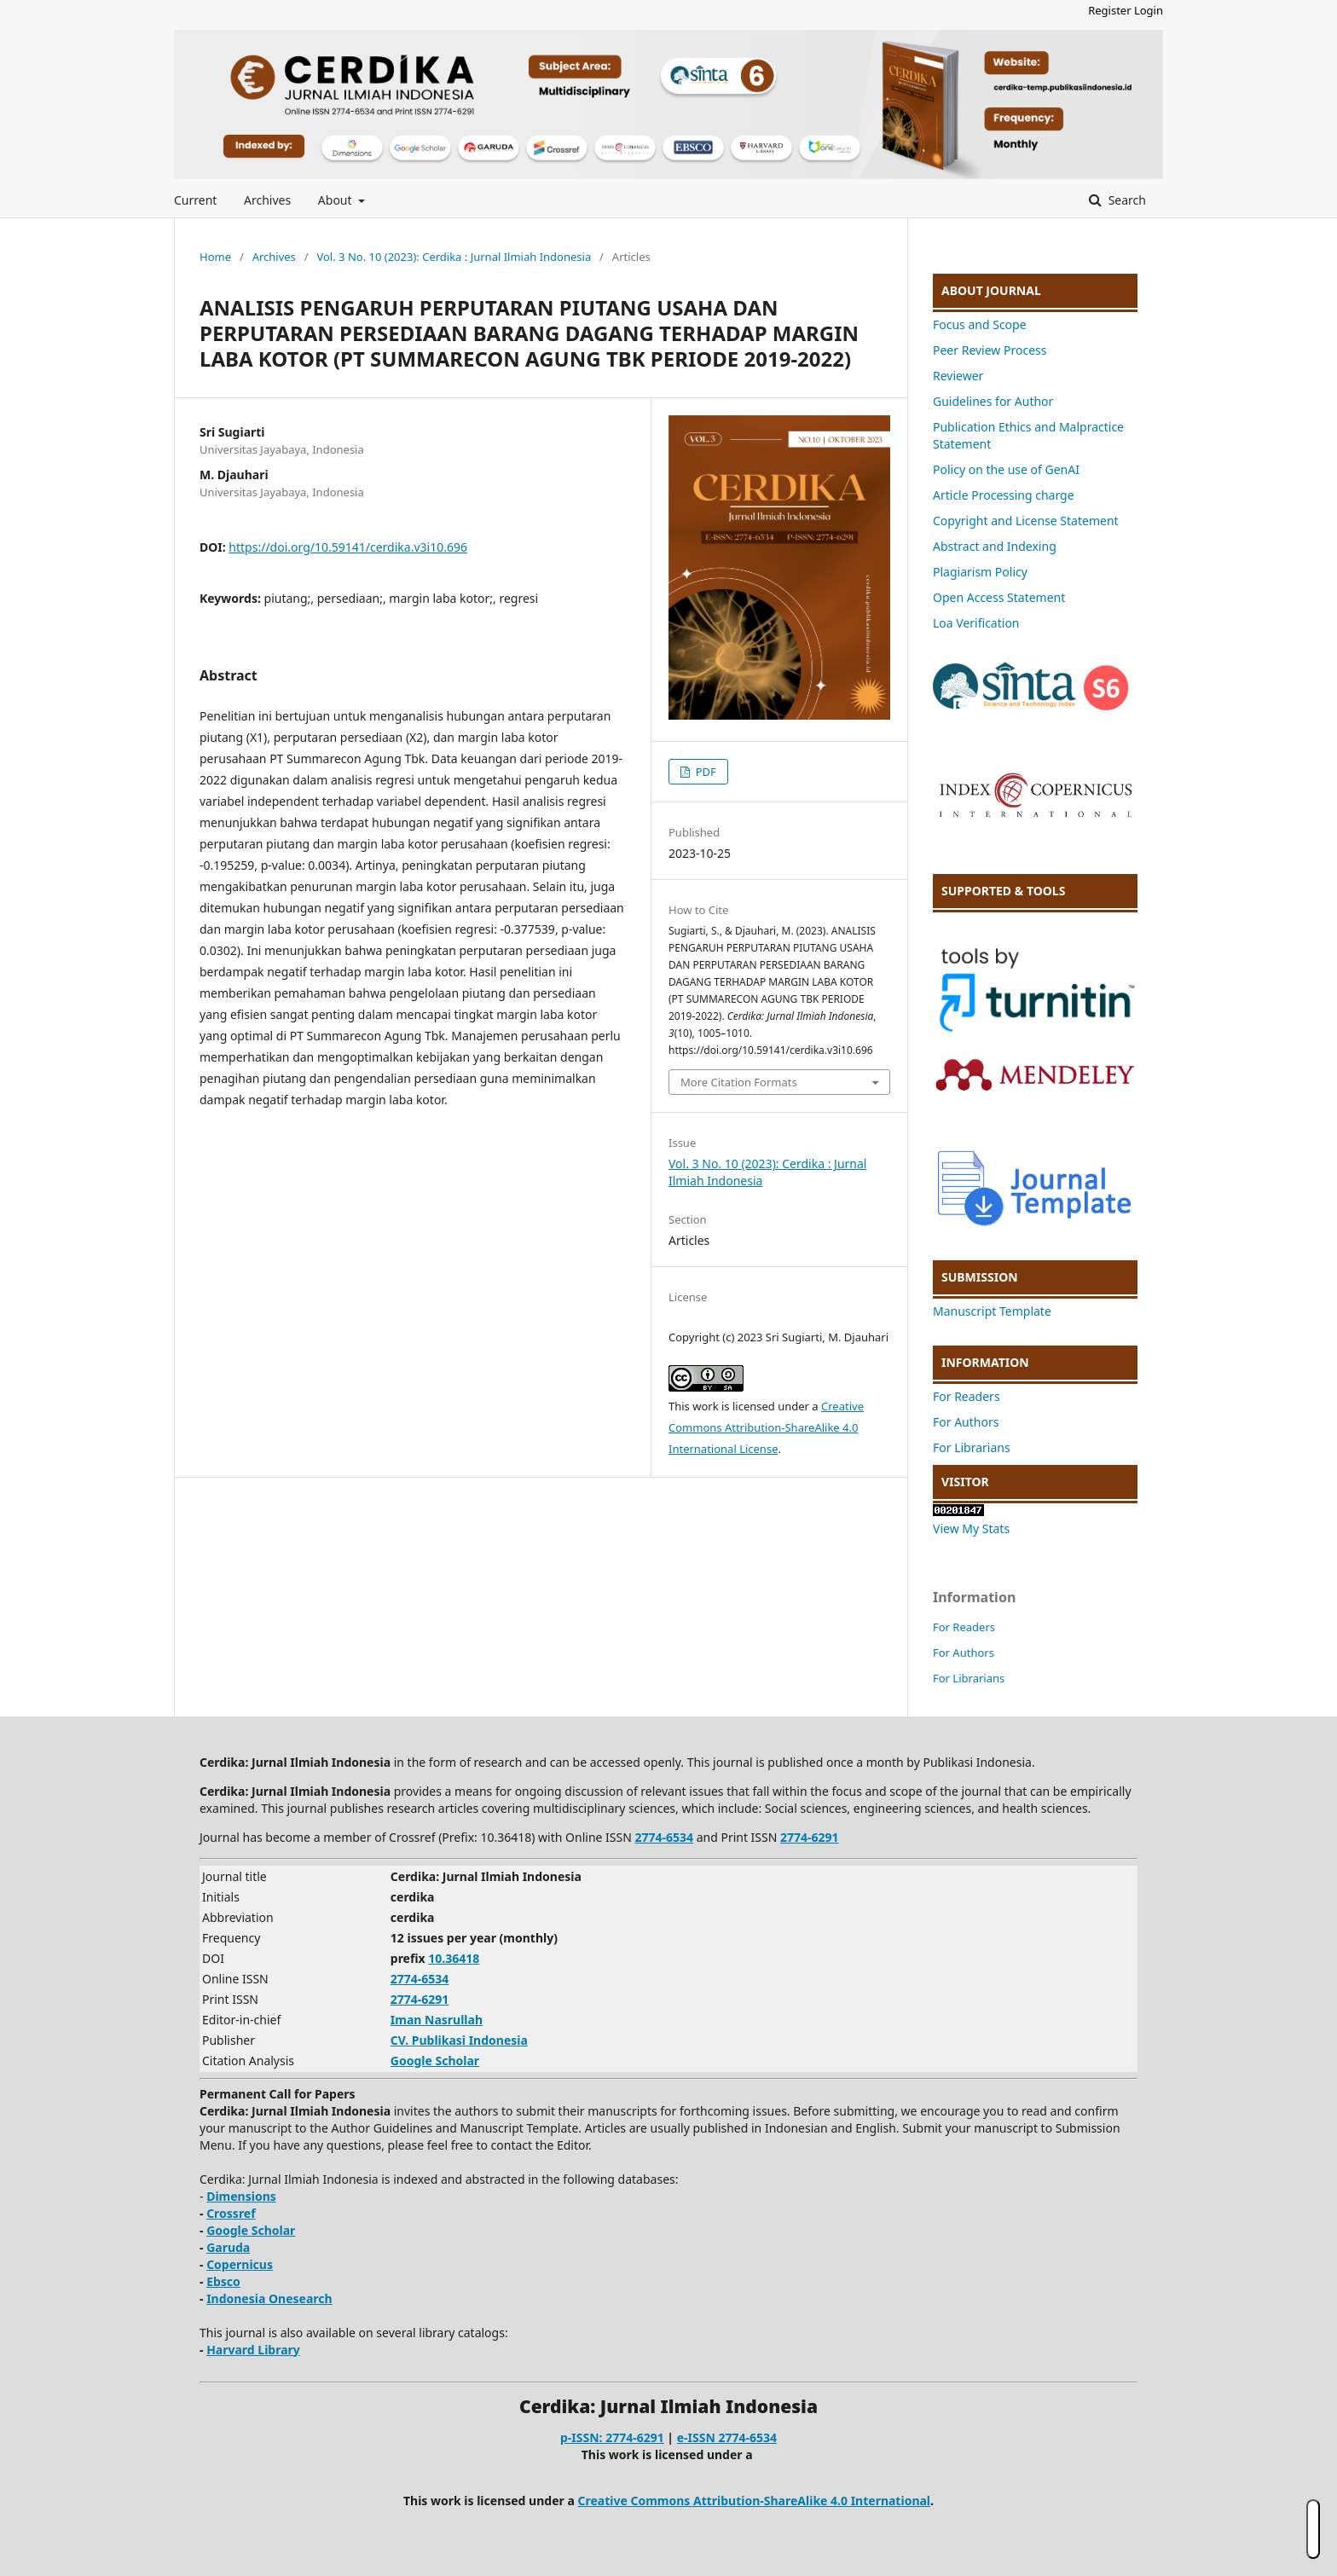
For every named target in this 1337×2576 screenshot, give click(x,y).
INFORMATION (985, 1362)
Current (195, 200)
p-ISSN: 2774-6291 (612, 2437)
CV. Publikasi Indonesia (459, 2040)
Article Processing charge (1003, 495)
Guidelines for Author (993, 401)
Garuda (228, 2247)
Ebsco (223, 2281)
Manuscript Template (992, 1311)
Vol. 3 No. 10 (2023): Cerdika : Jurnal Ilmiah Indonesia (453, 256)
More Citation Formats (738, 1082)
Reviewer (958, 376)
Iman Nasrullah (437, 2020)
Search (1125, 200)
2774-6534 (663, 1837)
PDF (703, 771)
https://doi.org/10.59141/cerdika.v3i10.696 (348, 547)
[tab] (1035, 290)
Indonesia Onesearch (269, 2298)
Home (215, 256)
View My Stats (971, 1528)
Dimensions (241, 2196)
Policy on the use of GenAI (1006, 469)
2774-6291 (809, 1837)
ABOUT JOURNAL (991, 290)
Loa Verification (976, 623)
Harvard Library (253, 2350)
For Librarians (971, 1447)
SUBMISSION (979, 1277)
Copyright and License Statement (1026, 520)
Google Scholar (435, 2060)
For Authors (965, 1422)
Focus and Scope (980, 324)
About (336, 200)
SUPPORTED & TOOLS (1003, 891)
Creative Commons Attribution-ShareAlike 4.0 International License (766, 1427)
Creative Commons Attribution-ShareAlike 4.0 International (753, 2500)
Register (1109, 10)
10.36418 (453, 1958)
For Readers (966, 1396)
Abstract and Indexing (994, 546)
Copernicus (239, 2264)
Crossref (231, 2213)
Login (1148, 10)
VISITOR (965, 1481)
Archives (267, 200)
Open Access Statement (999, 597)
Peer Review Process (989, 350)
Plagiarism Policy (980, 572)
